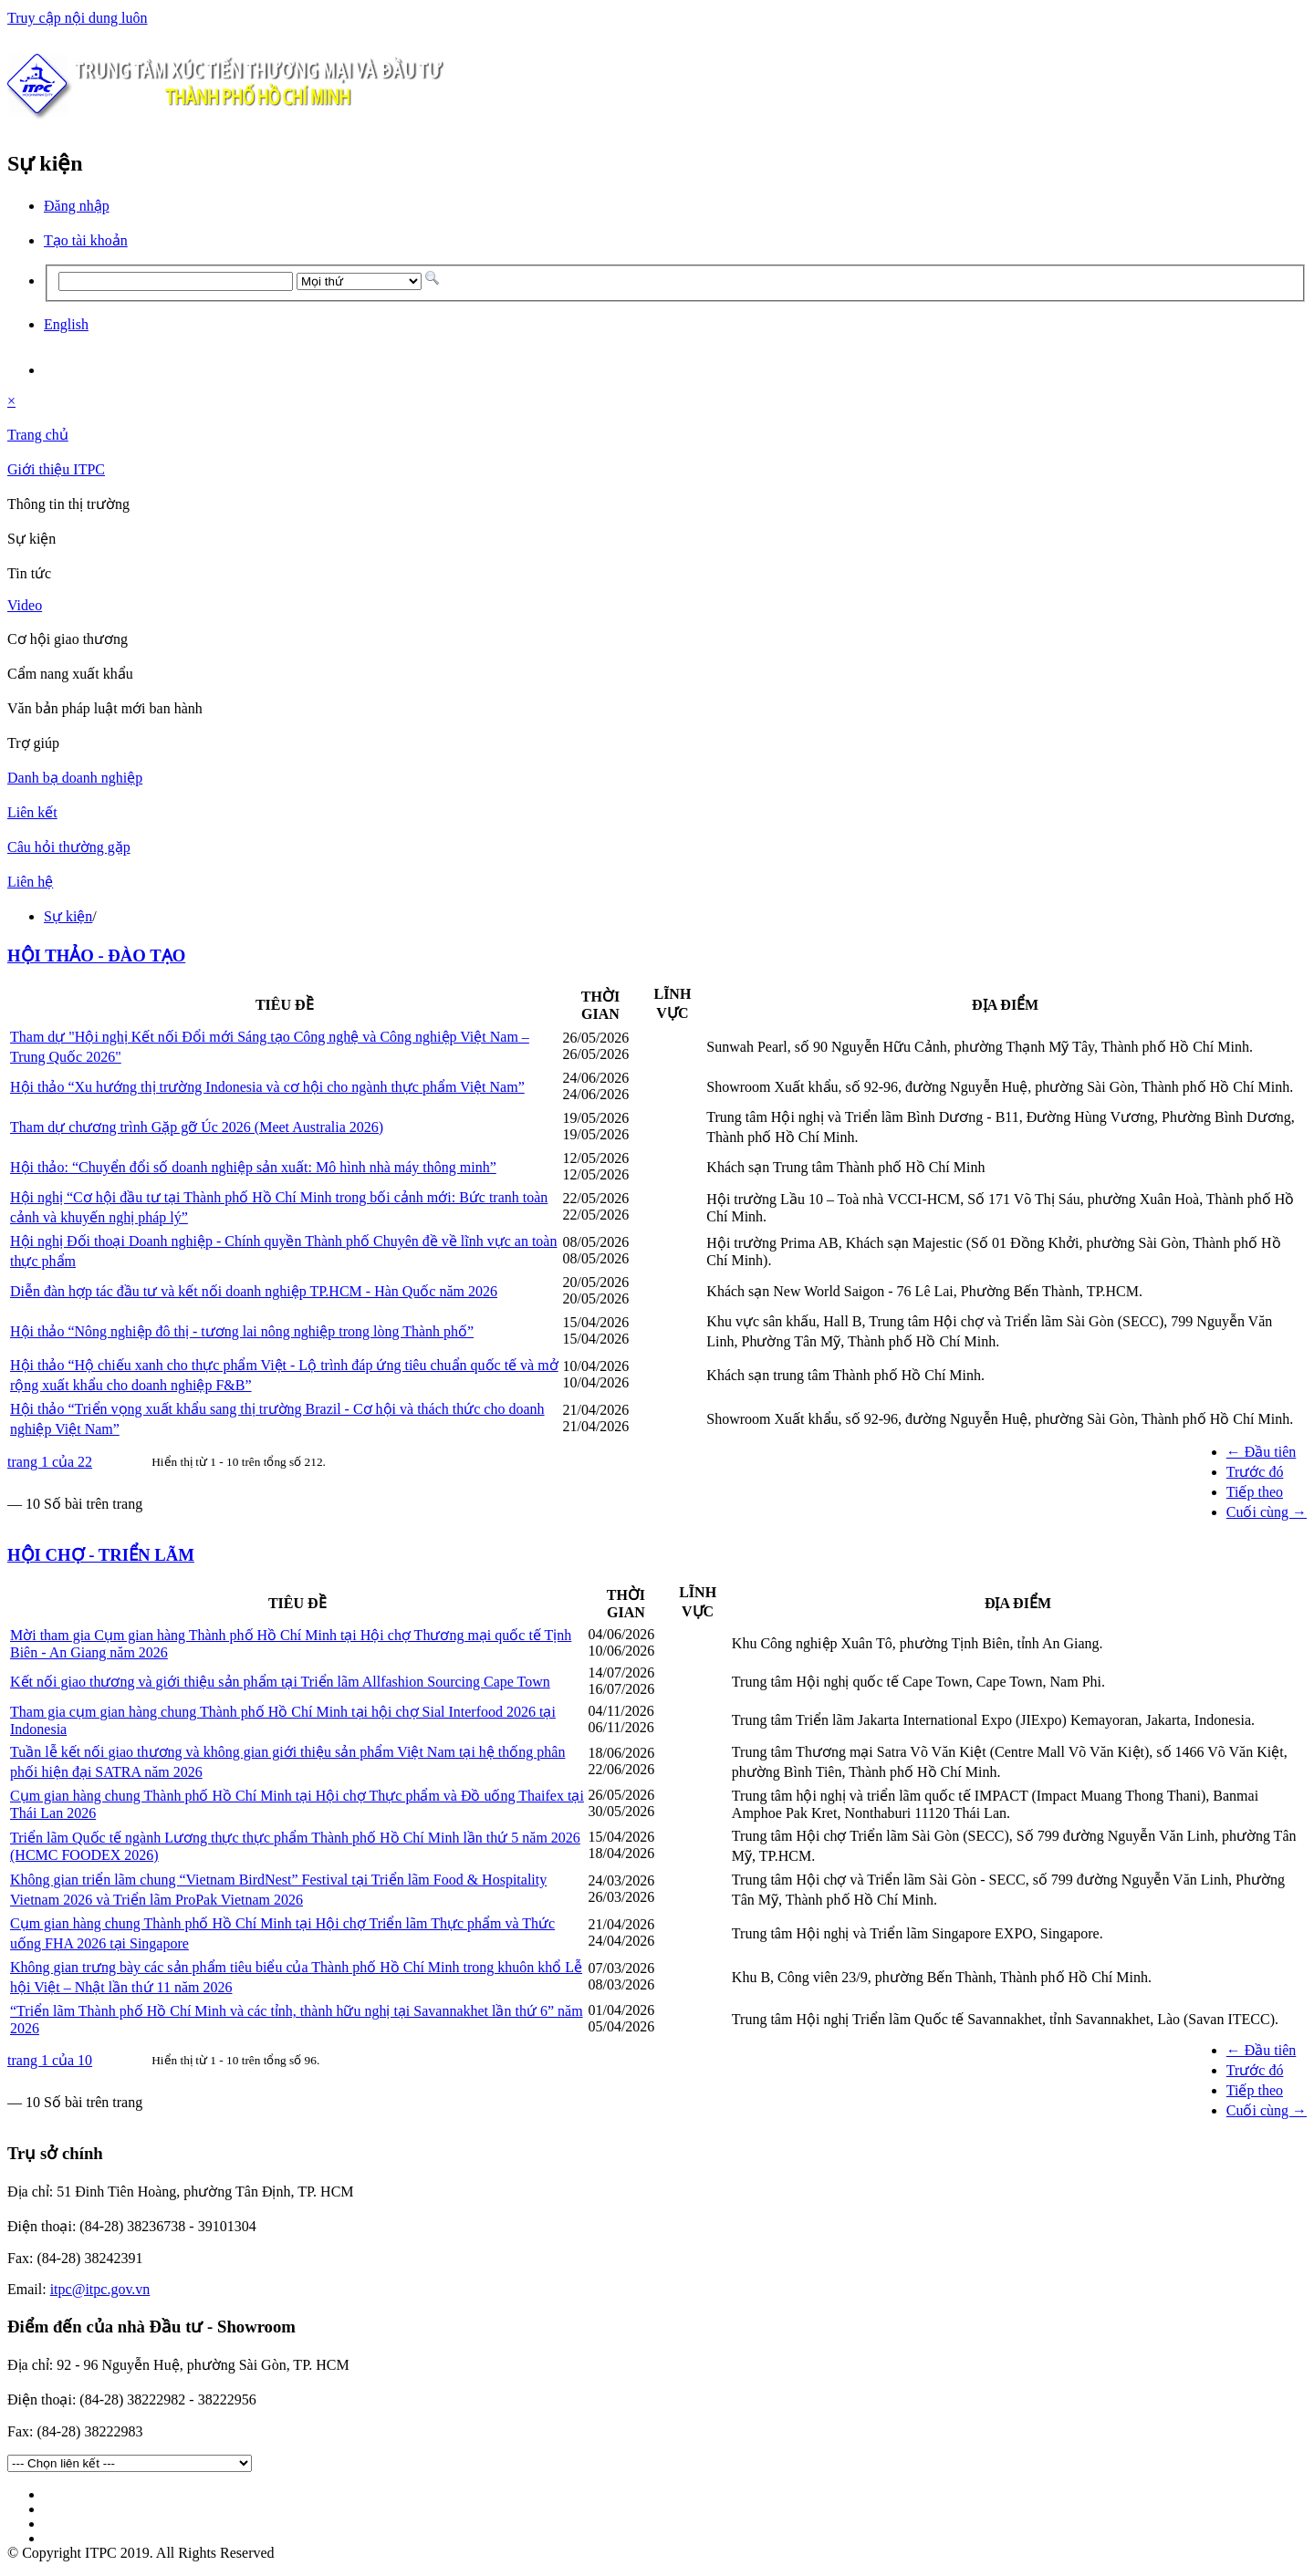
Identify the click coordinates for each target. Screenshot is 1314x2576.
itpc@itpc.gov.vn (100, 2289)
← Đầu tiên (1261, 1451)
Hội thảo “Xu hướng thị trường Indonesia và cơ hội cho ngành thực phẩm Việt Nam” (267, 1087)
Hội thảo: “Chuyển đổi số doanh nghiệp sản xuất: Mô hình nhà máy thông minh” (253, 1167)
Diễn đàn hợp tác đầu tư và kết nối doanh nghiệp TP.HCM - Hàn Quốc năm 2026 (253, 1291)
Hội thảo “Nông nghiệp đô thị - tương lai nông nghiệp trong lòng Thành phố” (242, 1331)
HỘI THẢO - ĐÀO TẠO (96, 955)
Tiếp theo (1254, 1492)
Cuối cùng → (1266, 1512)
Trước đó (1255, 1472)
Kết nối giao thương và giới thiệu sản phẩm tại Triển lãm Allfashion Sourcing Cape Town (280, 1681)
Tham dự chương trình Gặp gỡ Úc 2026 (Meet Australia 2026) (196, 1127)
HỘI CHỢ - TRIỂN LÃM (100, 1554)
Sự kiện (68, 916)
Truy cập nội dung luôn (77, 18)
